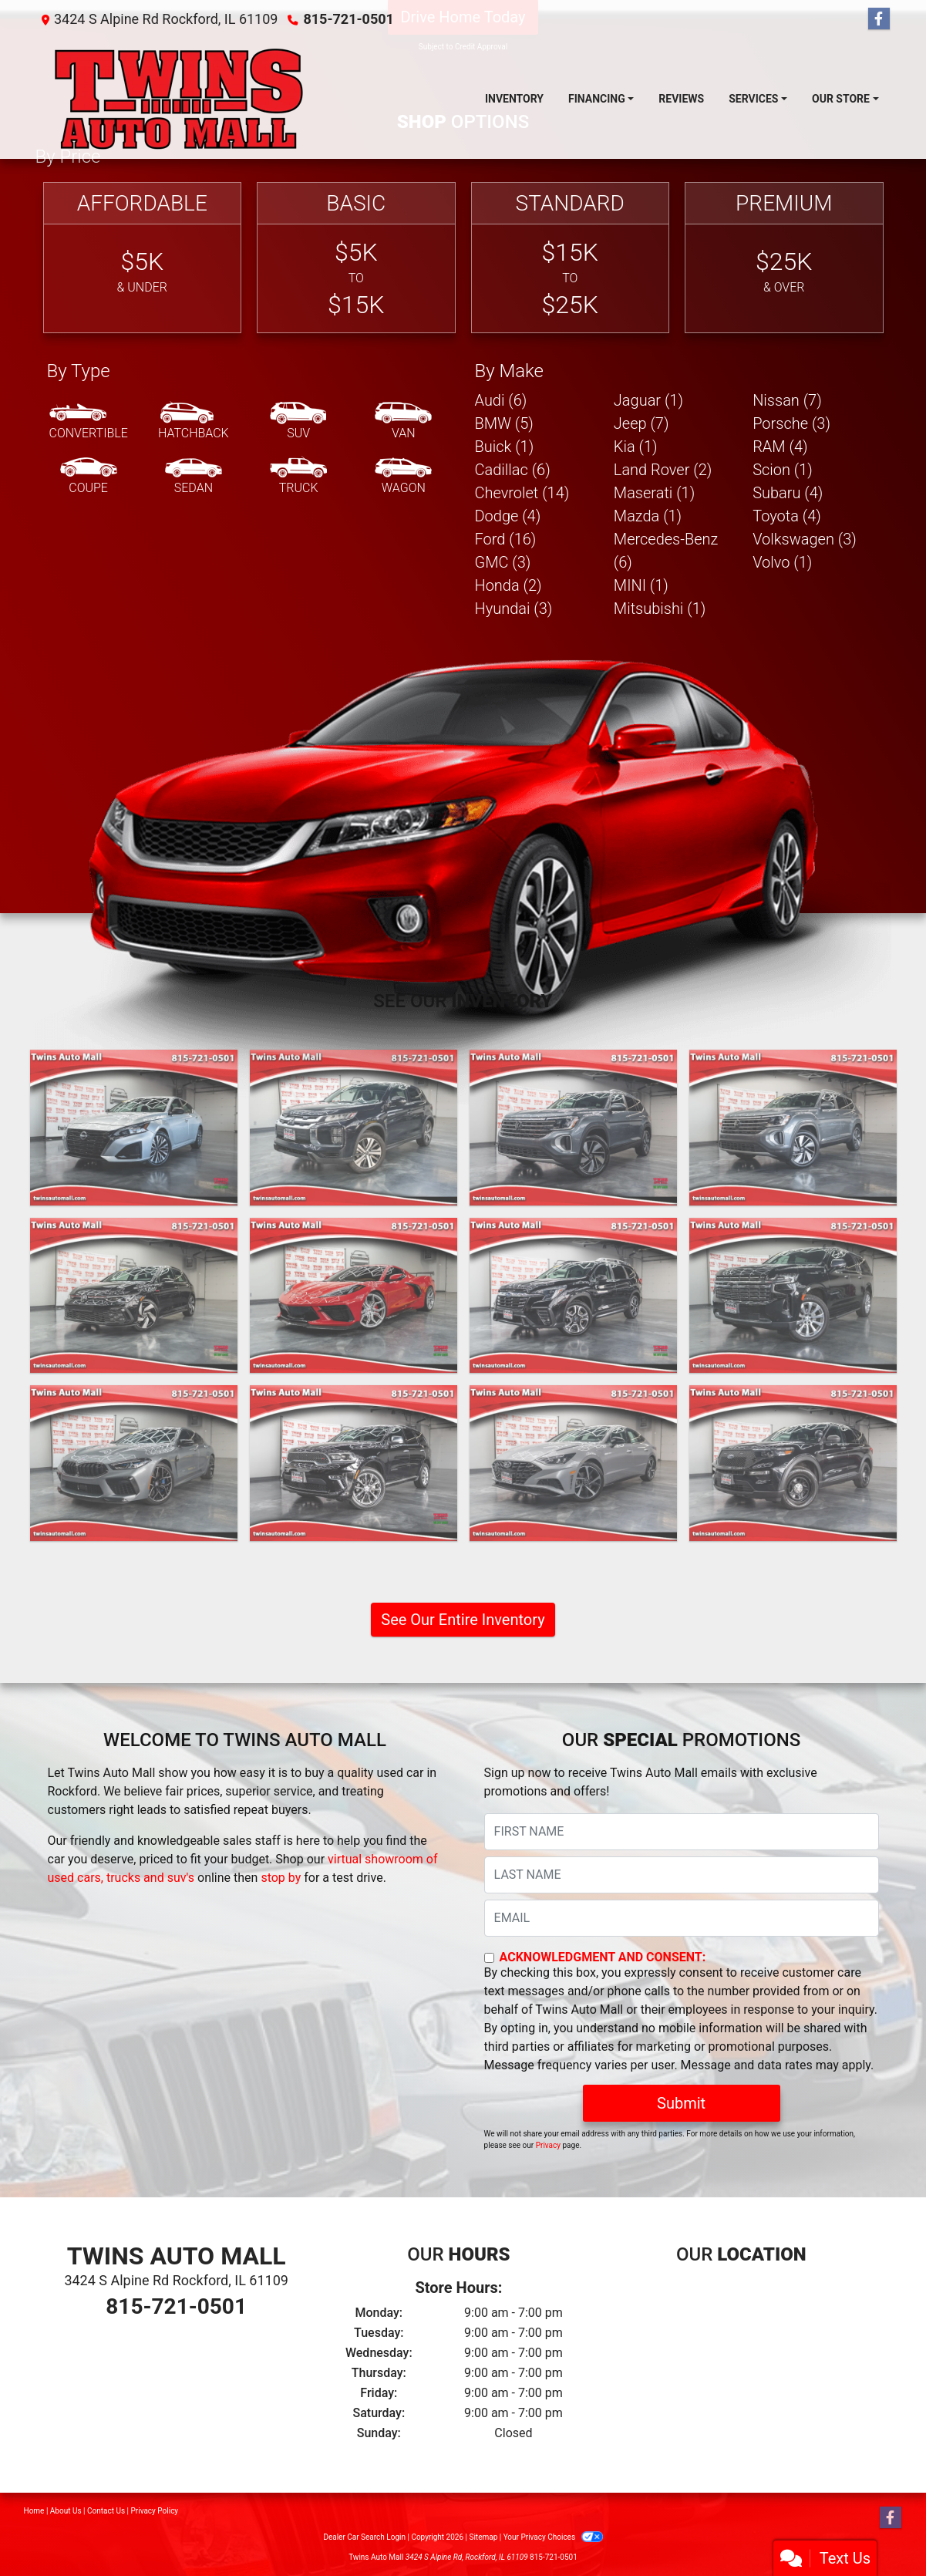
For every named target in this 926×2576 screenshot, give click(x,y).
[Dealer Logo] (178, 99)
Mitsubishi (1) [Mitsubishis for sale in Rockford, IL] (659, 608)
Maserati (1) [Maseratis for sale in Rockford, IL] (654, 493)
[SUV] (298, 422)
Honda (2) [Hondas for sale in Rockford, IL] (508, 585)
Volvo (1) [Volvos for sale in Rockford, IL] (782, 562)
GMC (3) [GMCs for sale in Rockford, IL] (503, 562)
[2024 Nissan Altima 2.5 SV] (133, 1127)
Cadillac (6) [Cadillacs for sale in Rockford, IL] (513, 469)
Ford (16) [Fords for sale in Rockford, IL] (506, 539)
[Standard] (570, 258)
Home (34, 2511)
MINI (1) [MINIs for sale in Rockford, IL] (641, 585)
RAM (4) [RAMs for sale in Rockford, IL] (780, 446)
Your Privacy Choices (553, 2537)
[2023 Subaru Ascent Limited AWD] (573, 1296)
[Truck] (298, 476)
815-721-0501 (348, 19)
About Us (66, 2511)
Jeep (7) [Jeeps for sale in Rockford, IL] (641, 423)
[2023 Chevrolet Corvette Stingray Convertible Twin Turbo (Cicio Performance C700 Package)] (353, 1296)
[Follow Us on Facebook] (879, 19)
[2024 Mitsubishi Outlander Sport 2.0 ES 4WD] (353, 1127)
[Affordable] (142, 258)
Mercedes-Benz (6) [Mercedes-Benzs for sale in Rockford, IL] (666, 551)
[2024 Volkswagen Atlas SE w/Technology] (573, 1127)
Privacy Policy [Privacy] (155, 2511)
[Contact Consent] (489, 1958)
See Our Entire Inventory (462, 1619)
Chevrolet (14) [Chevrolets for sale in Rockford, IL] (522, 493)
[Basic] (356, 258)
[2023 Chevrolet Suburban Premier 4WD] (793, 1296)
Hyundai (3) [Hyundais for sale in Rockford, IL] (514, 608)
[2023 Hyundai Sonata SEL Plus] (573, 1463)
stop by (281, 1877)
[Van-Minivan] (403, 422)
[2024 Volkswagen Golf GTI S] (133, 1296)
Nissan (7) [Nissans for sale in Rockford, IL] (787, 400)
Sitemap (483, 2537)
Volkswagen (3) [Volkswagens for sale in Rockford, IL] (805, 539)
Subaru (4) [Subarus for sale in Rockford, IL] (788, 493)
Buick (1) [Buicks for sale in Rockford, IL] (504, 446)
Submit (681, 2103)
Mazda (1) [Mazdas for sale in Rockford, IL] (648, 516)
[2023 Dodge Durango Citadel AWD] (353, 1463)
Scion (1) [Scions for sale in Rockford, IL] (783, 469)
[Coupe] (88, 476)
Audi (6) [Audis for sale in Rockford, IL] (501, 400)
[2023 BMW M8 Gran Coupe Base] (133, 1463)
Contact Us (106, 2511)
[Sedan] (193, 476)
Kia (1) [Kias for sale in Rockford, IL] (636, 446)
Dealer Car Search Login (364, 2537)
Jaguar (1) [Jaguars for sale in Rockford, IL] (648, 400)
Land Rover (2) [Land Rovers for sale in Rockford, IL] (663, 469)
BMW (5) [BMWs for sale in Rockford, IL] (504, 423)
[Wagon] (403, 476)
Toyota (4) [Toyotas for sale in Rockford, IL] (787, 516)
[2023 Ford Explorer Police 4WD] (793, 1463)
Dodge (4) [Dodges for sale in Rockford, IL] (508, 516)
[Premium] (784, 258)
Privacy (548, 2145)
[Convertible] (88, 422)
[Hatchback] (193, 422)
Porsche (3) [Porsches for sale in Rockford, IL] (791, 423)
